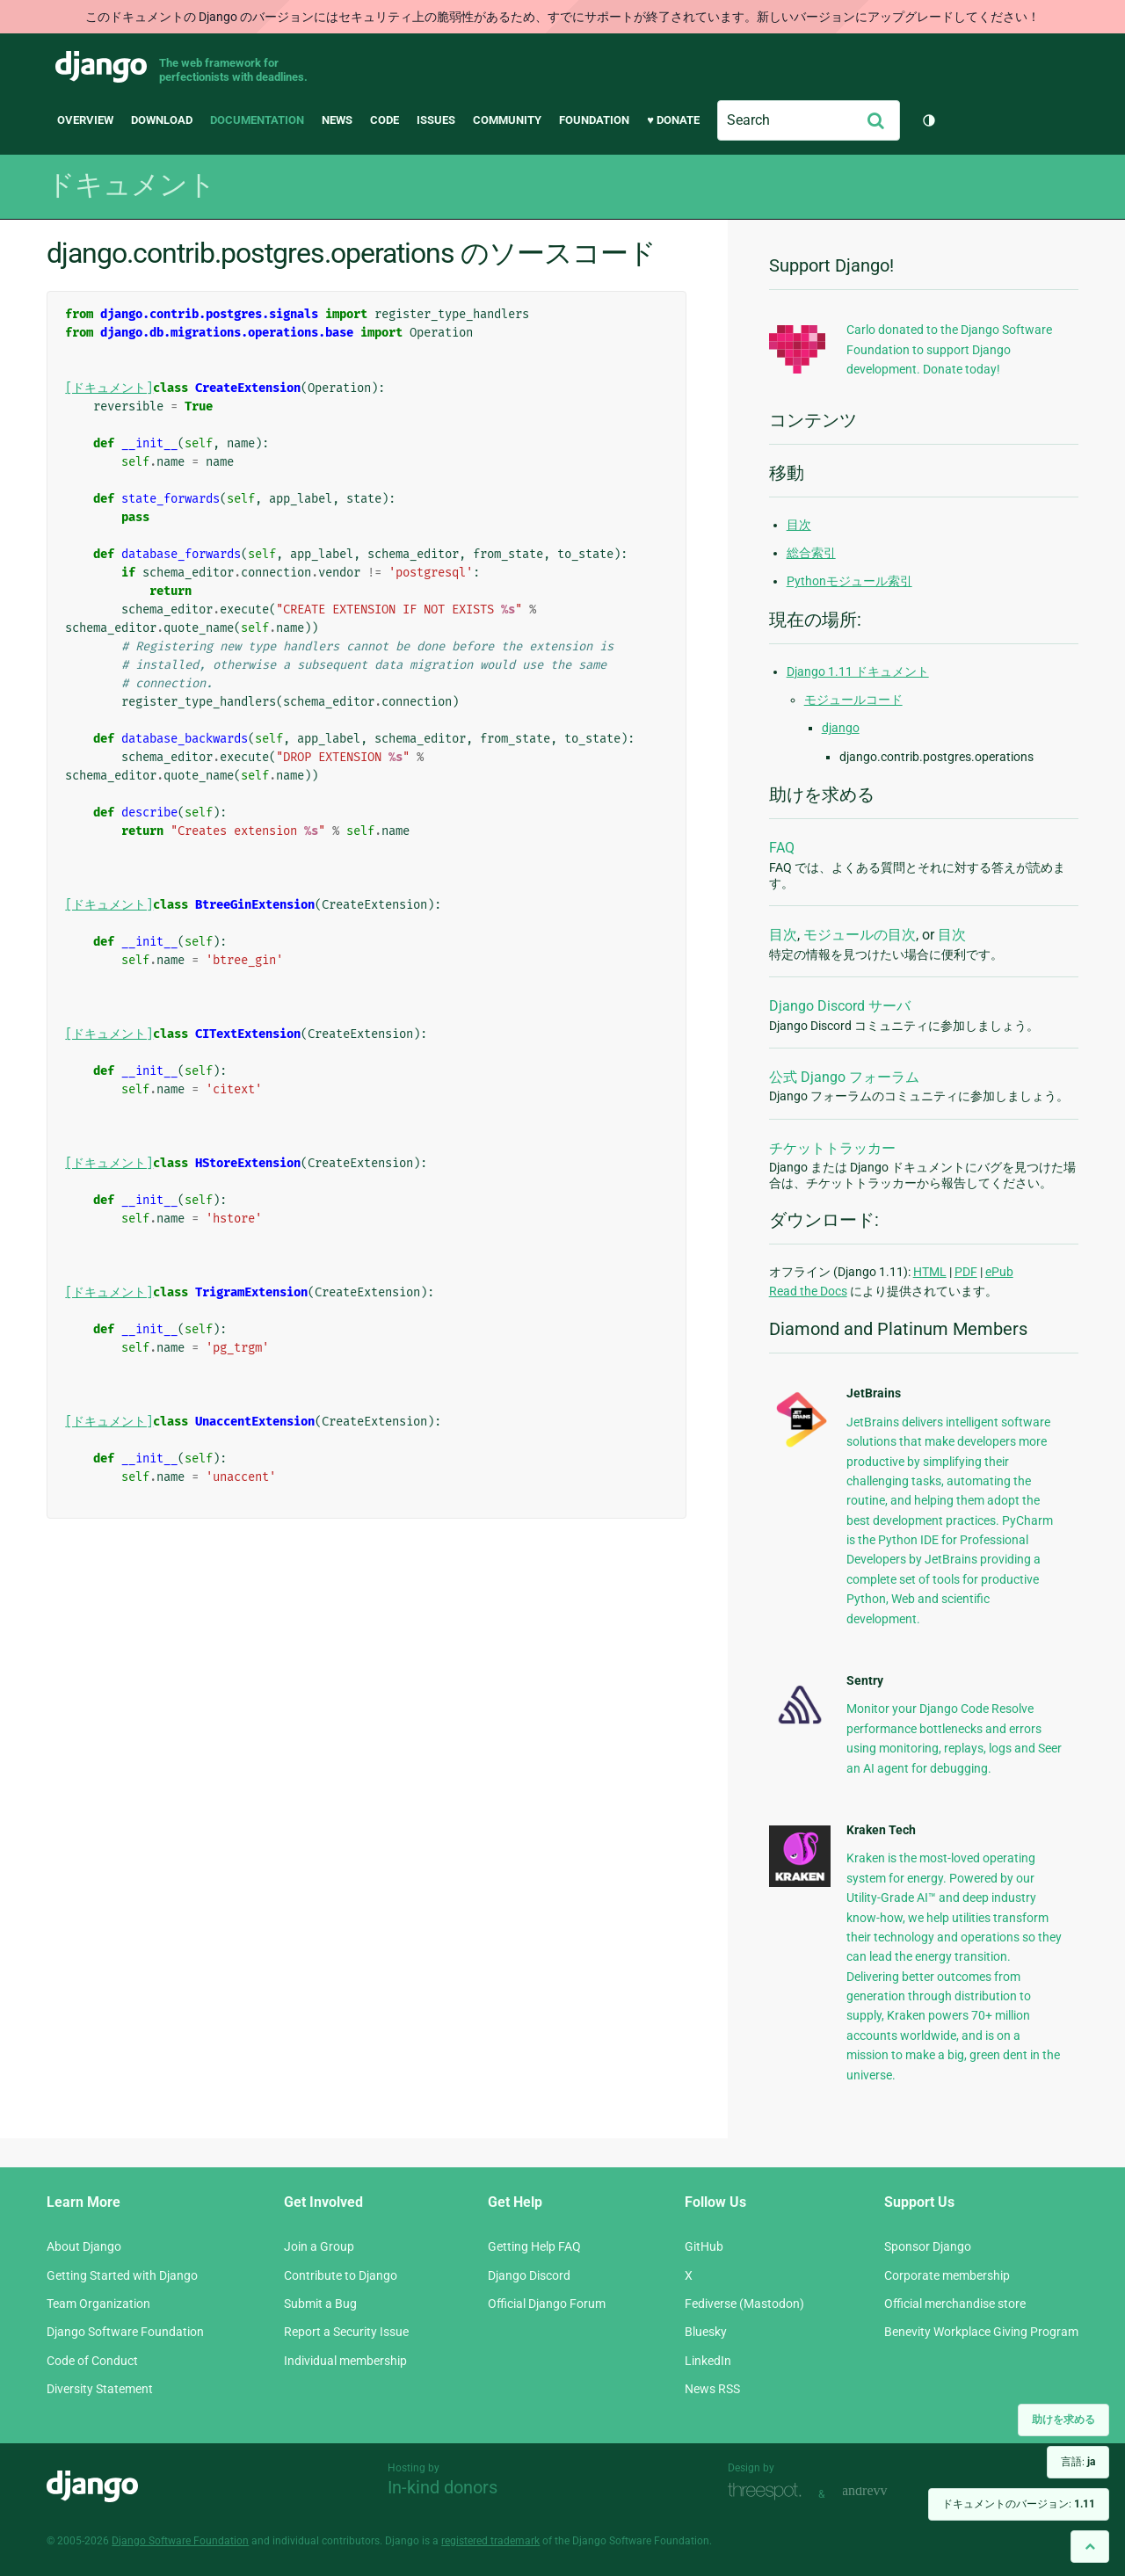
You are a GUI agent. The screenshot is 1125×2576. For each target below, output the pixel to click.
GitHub (704, 2246)
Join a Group (319, 2246)
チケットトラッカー (832, 1148)
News (337, 120)
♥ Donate (673, 120)
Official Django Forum (547, 2304)
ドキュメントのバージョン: (1018, 2504)
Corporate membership (947, 2275)
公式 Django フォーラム (844, 1077)
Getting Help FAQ (534, 2246)
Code (384, 120)
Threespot (769, 2492)
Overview (85, 120)
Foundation (594, 120)
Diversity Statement (100, 2389)
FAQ (782, 847)
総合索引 (811, 553)
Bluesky (706, 2332)
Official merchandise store (955, 2304)
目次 (799, 525)
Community (507, 120)
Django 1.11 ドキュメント (858, 671)
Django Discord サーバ (840, 1006)
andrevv (884, 2492)
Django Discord (529, 2275)
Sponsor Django (927, 2246)
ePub (999, 1272)
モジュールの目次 (859, 934)
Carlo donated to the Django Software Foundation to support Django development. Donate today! (949, 349)
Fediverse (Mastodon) (744, 2304)
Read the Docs (808, 1291)
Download (161, 120)
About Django (84, 2246)
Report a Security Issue (346, 2332)
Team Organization (98, 2304)
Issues (436, 120)
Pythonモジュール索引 (849, 581)
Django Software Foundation (125, 2332)
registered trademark (490, 2541)
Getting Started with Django (122, 2275)
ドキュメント (131, 184)
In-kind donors (442, 2487)
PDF (965, 1272)
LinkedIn (708, 2361)
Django (101, 67)
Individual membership (345, 2361)
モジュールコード (853, 700)
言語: (1078, 2462)
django (841, 728)
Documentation (257, 120)
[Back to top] (1089, 2546)
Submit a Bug (320, 2304)
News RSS (712, 2389)
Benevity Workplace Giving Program (981, 2332)
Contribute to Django (340, 2275)
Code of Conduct (92, 2361)
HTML (930, 1272)
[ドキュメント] (109, 388)
